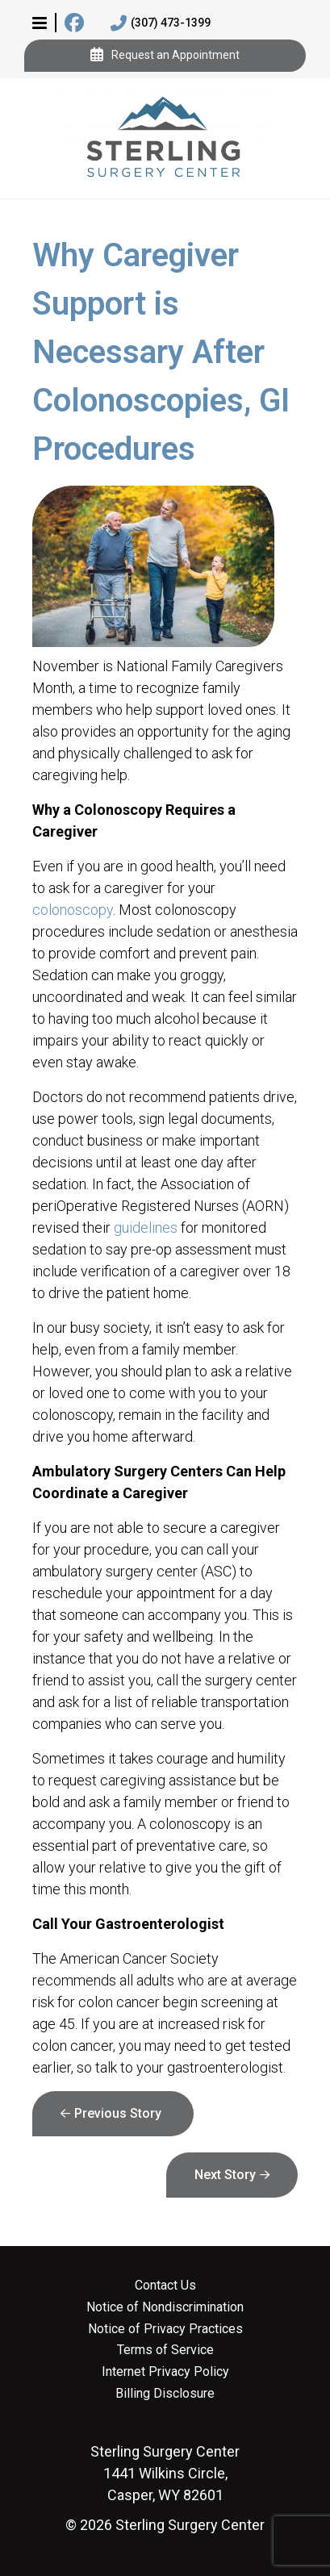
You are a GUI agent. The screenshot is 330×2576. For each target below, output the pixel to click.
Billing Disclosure (165, 2393)
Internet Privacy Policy (165, 2371)
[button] (39, 22)
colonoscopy (72, 909)
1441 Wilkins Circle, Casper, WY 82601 (165, 2473)
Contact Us (165, 2285)
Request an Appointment (165, 56)
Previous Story (117, 2113)
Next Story (225, 2174)
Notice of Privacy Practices (165, 2329)
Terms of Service (165, 2350)
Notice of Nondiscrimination (165, 2307)
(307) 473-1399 (161, 23)
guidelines (146, 1227)
